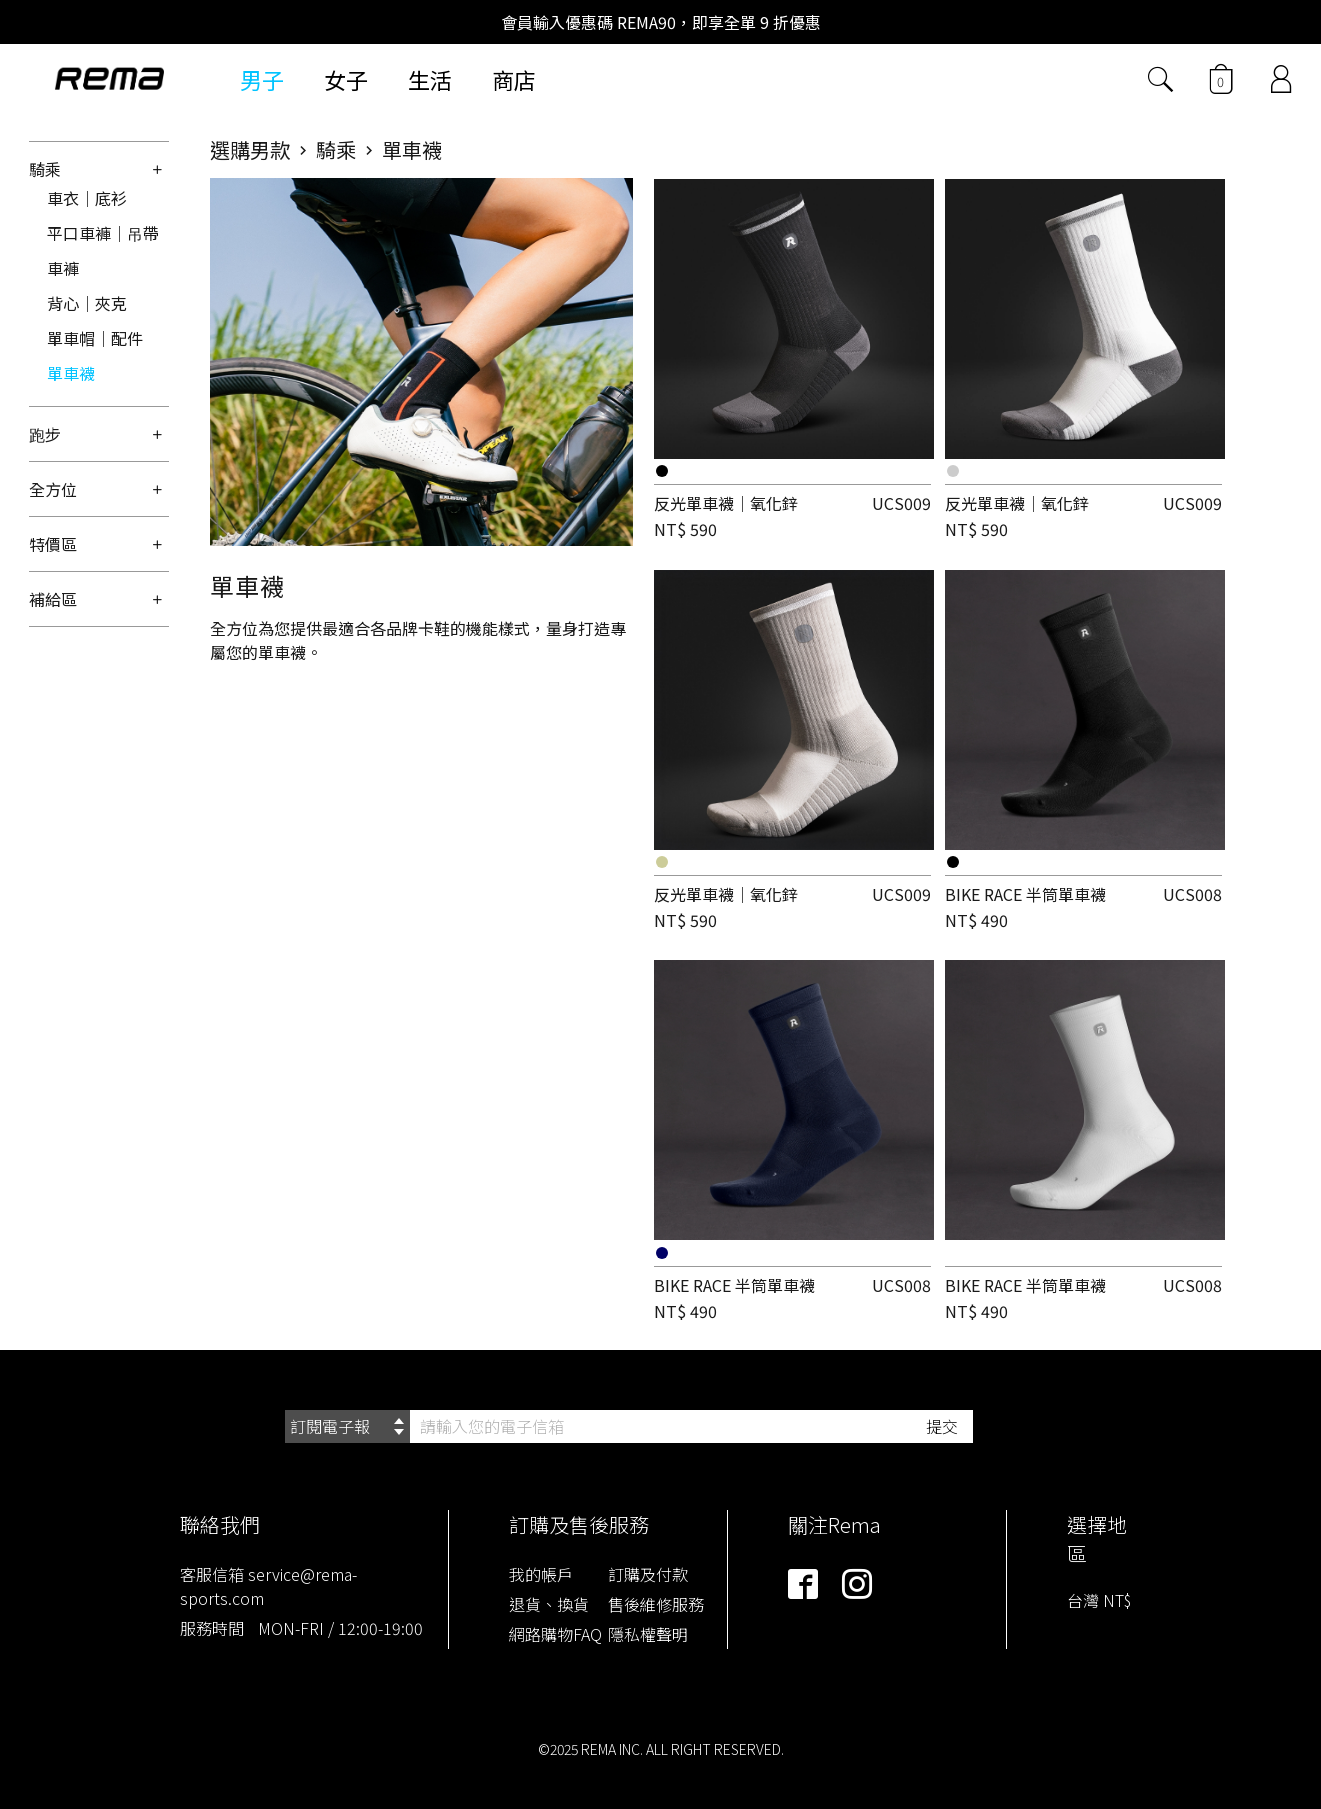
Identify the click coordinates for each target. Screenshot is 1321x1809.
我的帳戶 (541, 1574)
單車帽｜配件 (95, 338)
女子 (346, 79)
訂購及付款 (648, 1574)
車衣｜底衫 (87, 198)
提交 (942, 1426)
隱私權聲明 (648, 1634)
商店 (514, 79)
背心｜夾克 (87, 303)
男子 (262, 79)
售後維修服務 (656, 1604)
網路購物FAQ (555, 1634)
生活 (430, 79)
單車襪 (71, 373)
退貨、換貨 (549, 1604)
